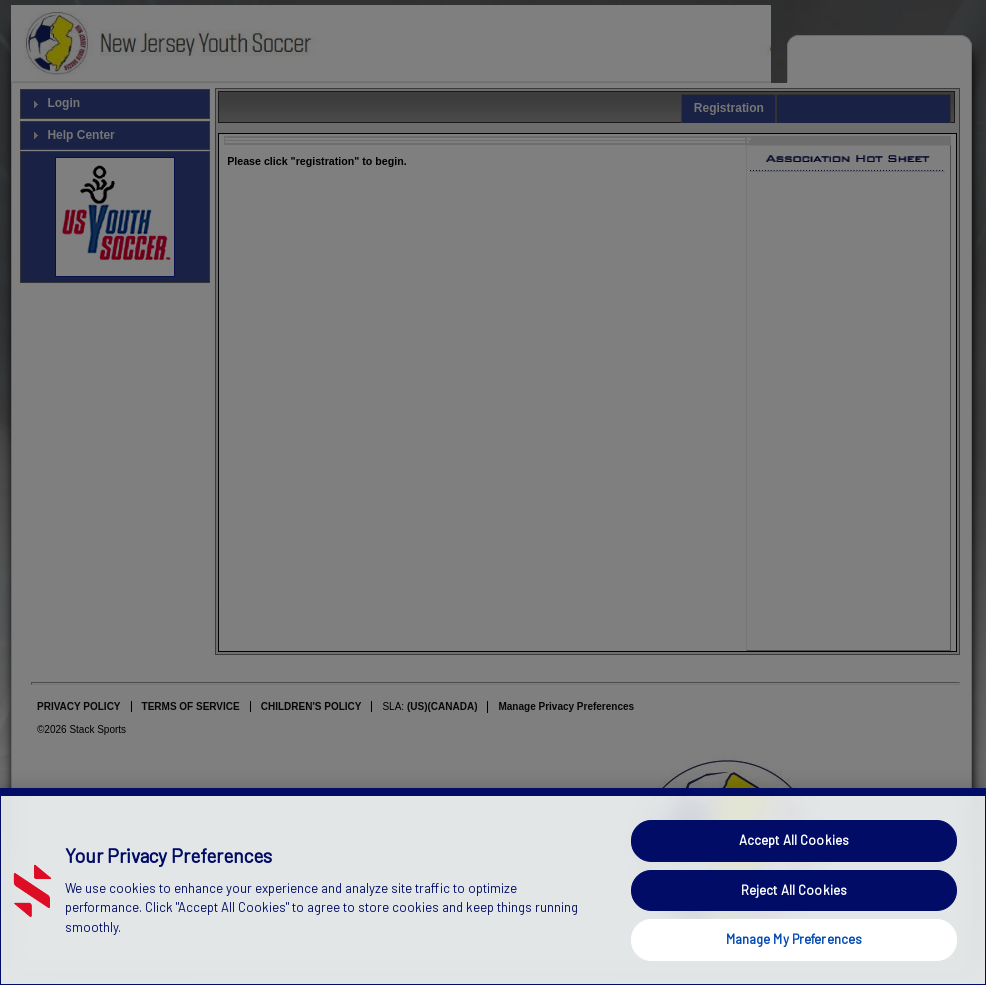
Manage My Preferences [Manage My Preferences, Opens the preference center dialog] (794, 939)
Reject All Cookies (794, 890)
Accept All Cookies (794, 840)
